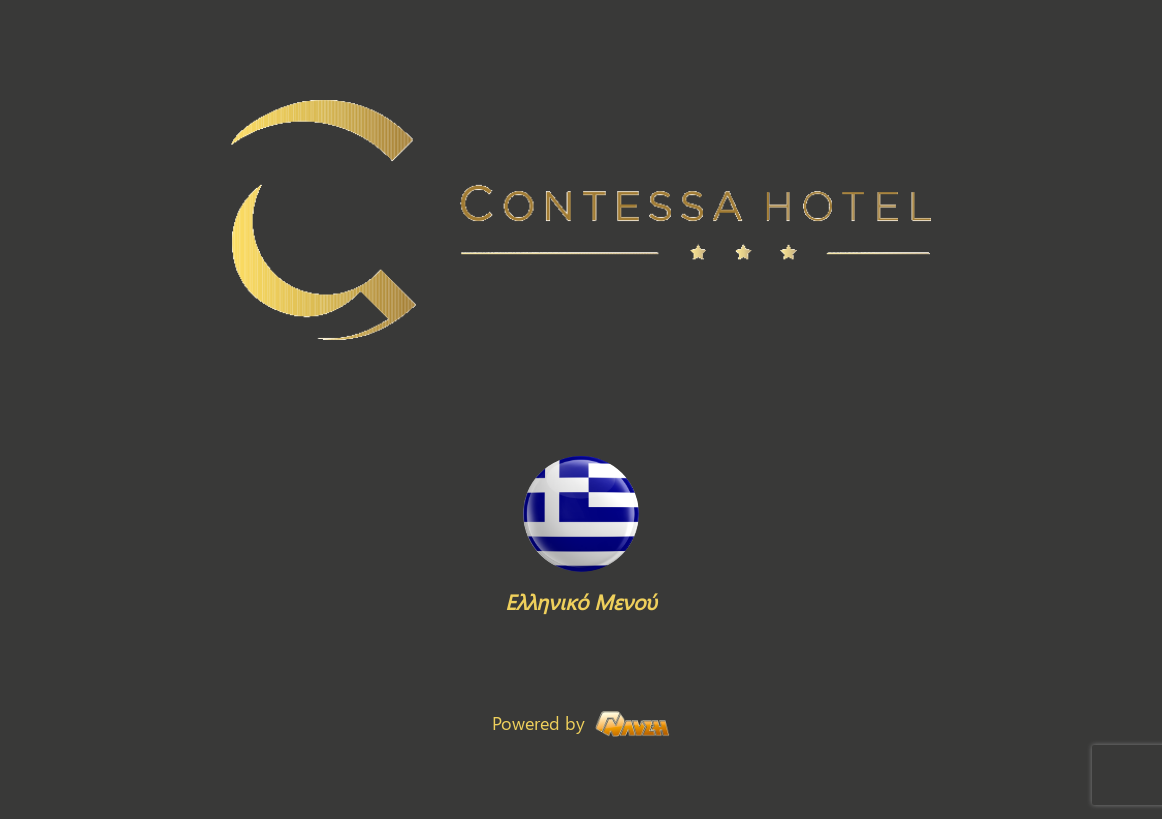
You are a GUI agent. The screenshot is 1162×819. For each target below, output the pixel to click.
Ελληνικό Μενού (581, 601)
